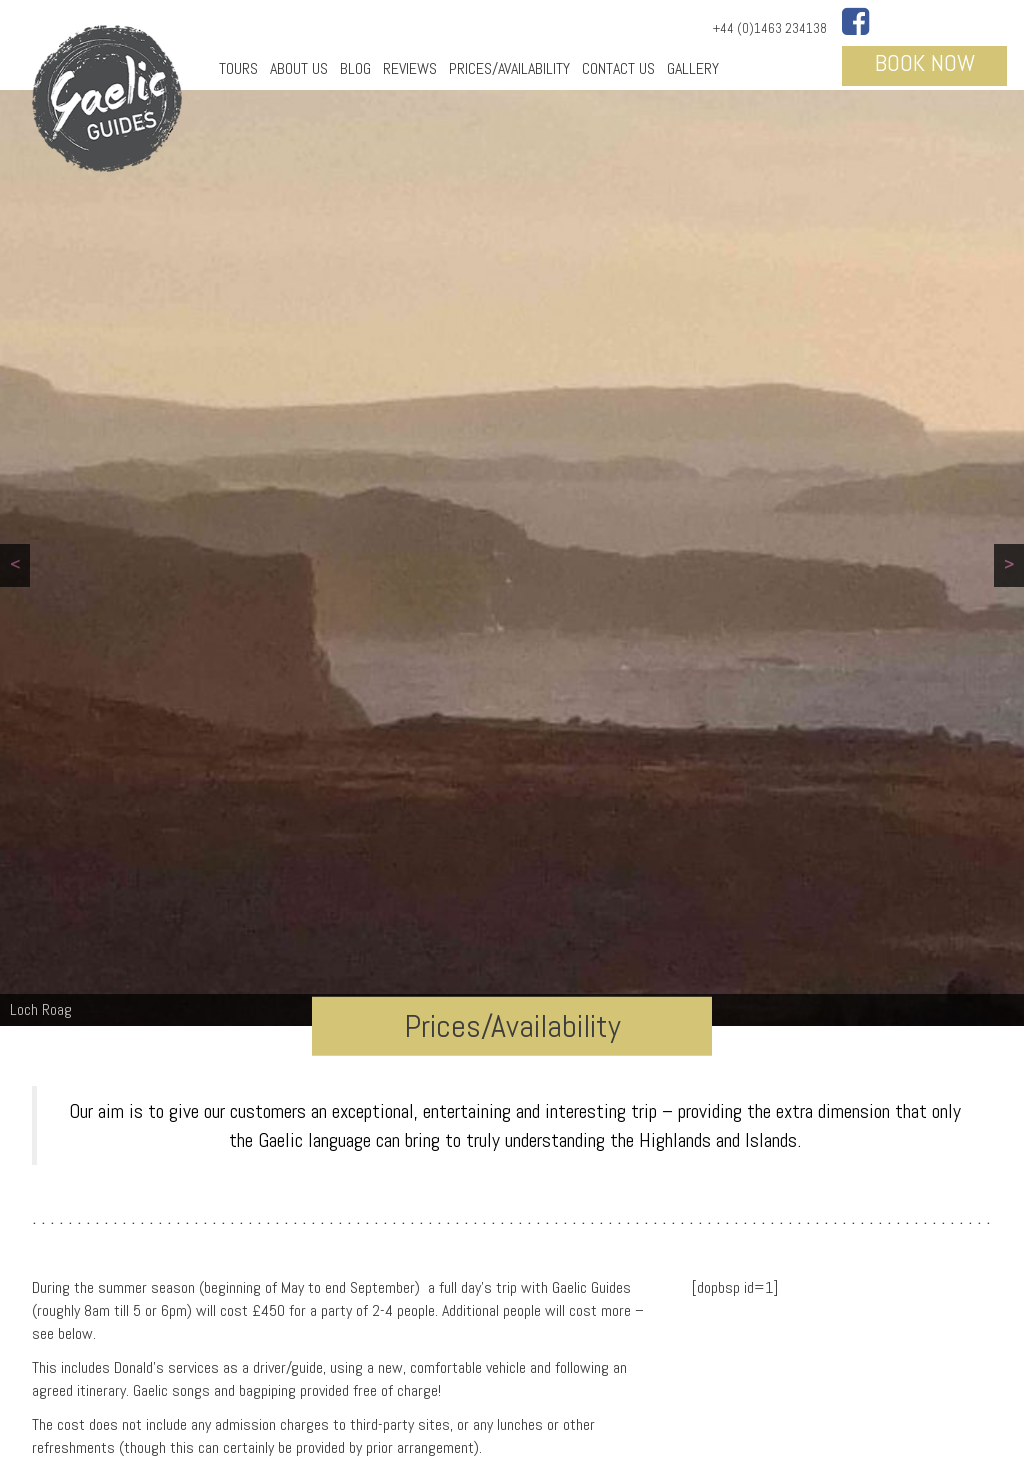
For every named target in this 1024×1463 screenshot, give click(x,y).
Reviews (410, 68)
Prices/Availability (509, 68)
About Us (299, 68)
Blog (355, 68)
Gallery (693, 68)
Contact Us (618, 68)
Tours (238, 68)
